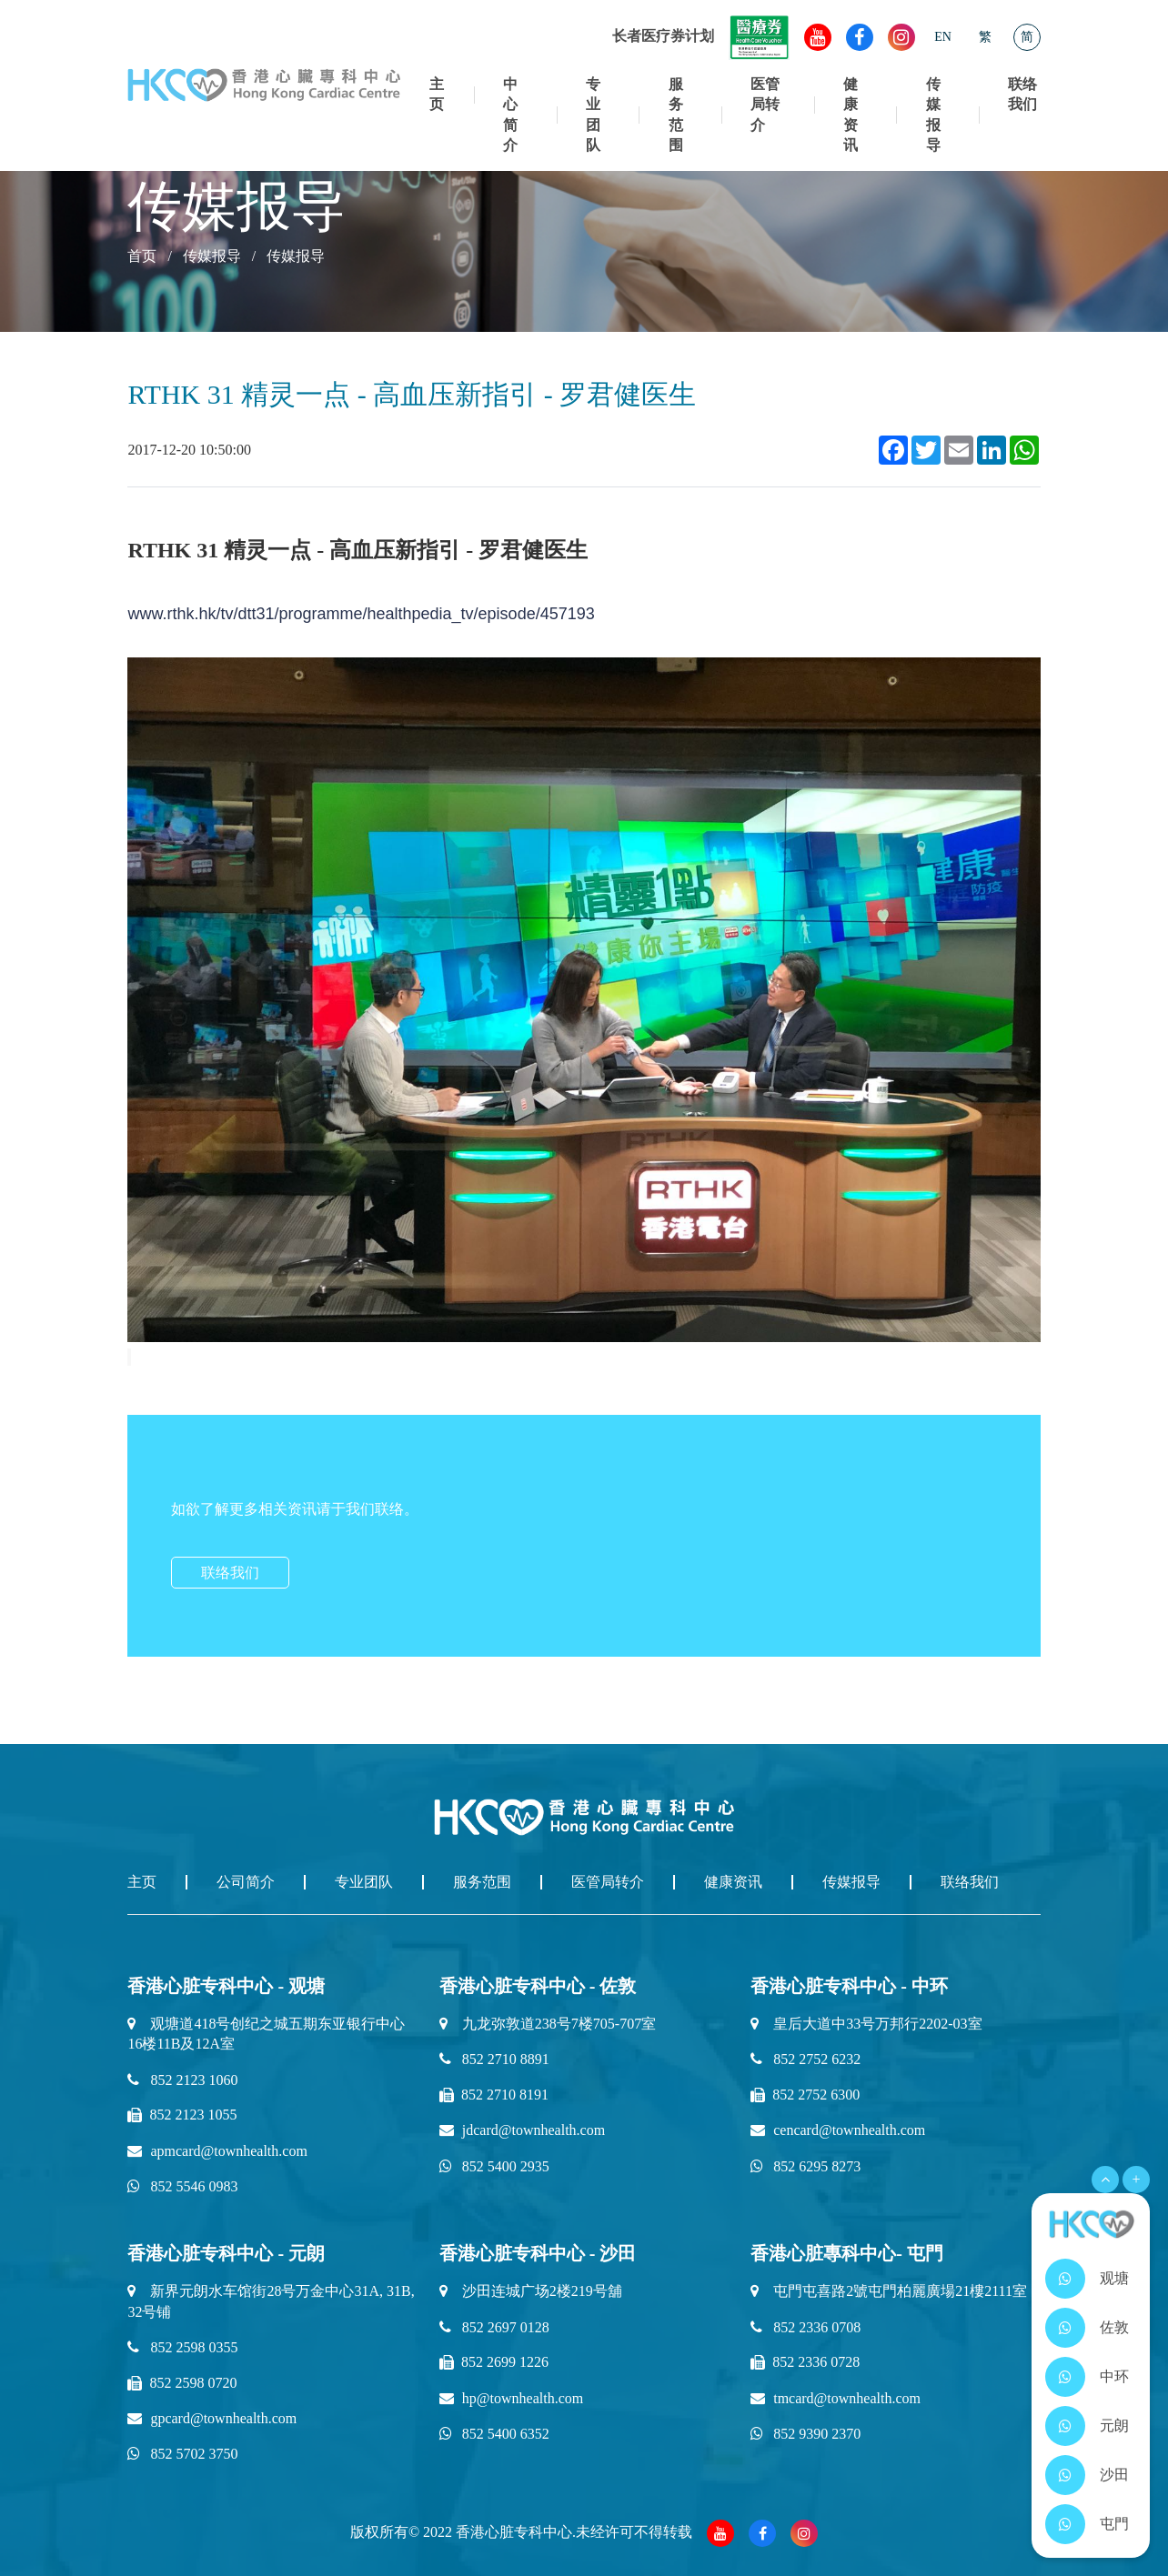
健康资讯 (850, 114)
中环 (1114, 2376)
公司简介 (245, 1881)
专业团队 (593, 114)
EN (943, 37)
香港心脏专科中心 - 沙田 (538, 2253)
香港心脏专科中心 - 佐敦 (538, 1986)
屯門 (1114, 2523)
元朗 (1114, 2425)
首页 (141, 256)
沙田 (1114, 2474)
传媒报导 (933, 114)
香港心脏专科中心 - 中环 (849, 1986)
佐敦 (1114, 2327)
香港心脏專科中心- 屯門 (846, 2253)
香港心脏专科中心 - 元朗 (226, 2253)
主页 (436, 94)
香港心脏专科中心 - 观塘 (226, 1986)
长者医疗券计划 (700, 36)
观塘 (1114, 2278)
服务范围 (676, 114)
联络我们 (1022, 94)
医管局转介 (765, 104)
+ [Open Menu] (1136, 2179)
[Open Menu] (1105, 2179)
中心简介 (510, 114)
